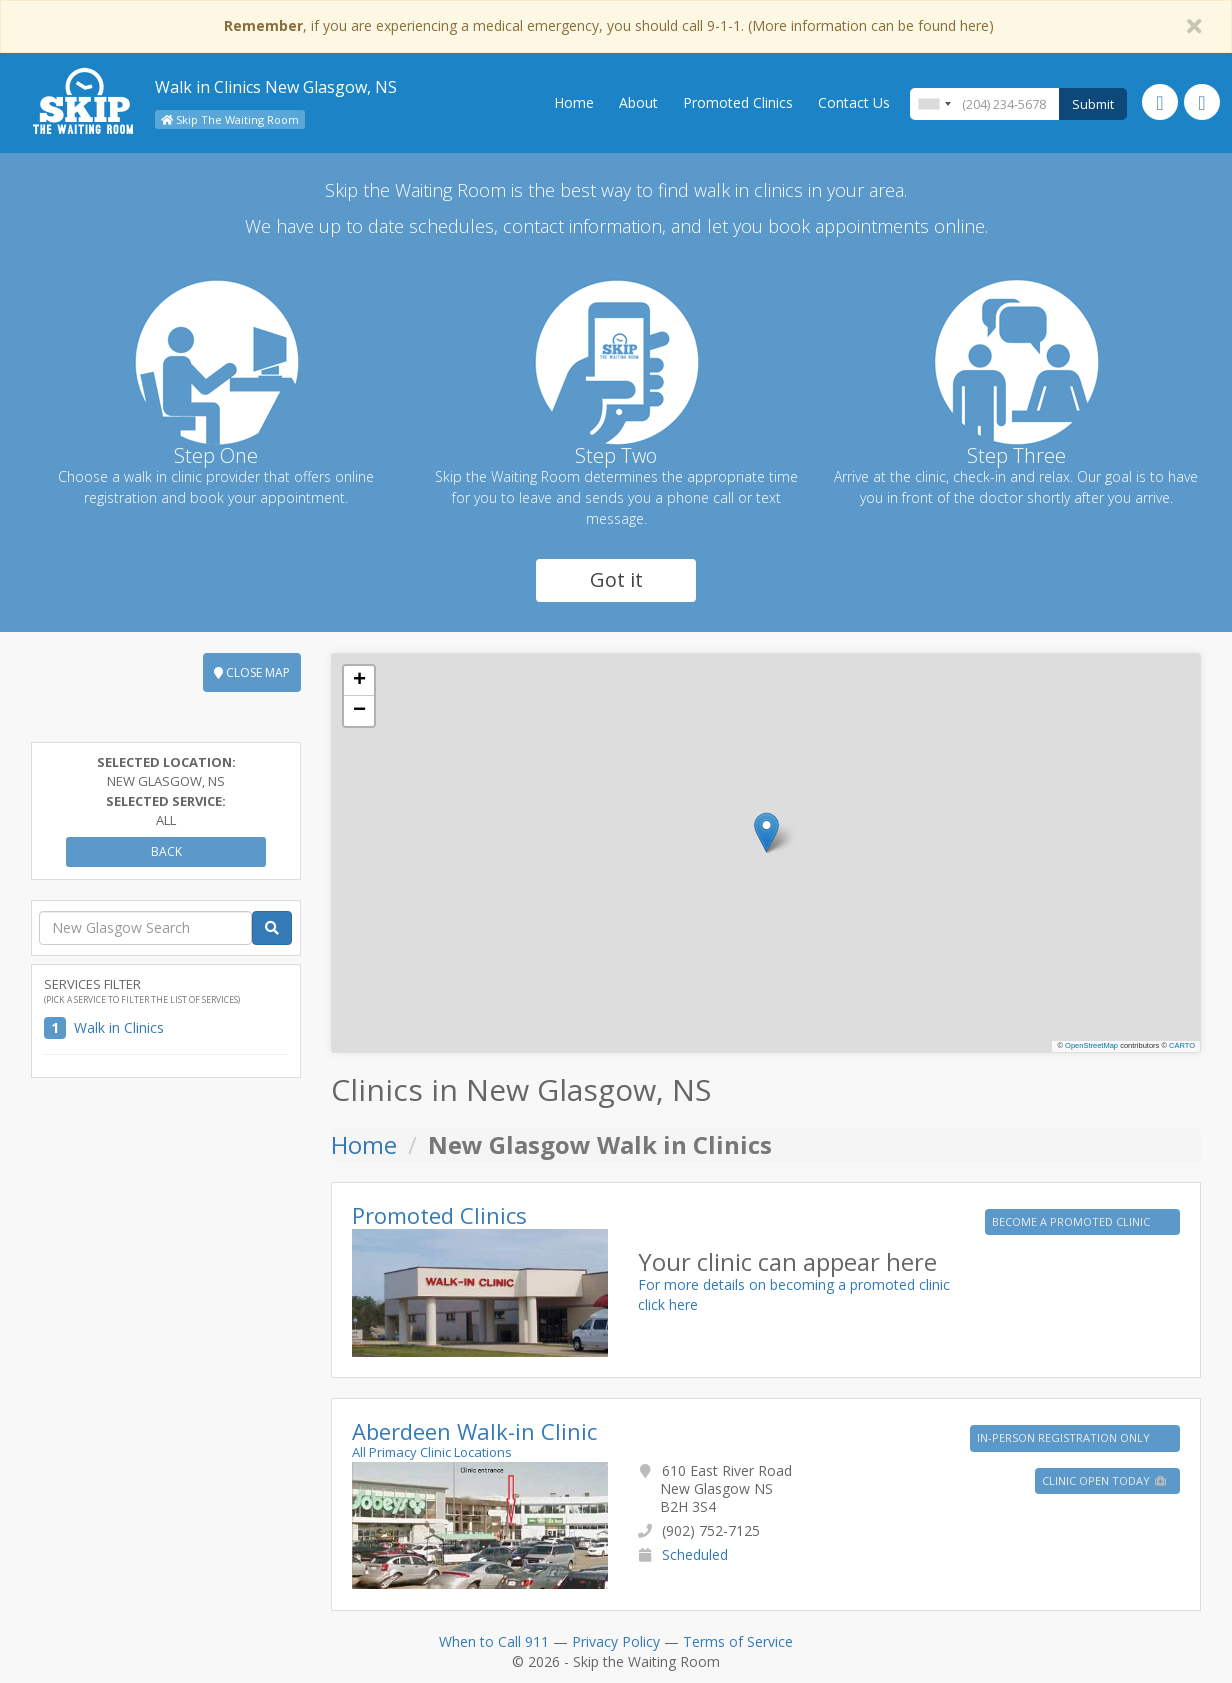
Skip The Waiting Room (230, 119)
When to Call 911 (494, 1641)
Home (574, 102)
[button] (766, 832)
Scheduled (695, 1554)
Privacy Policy (616, 1641)
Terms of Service (738, 1641)
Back (166, 851)
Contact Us (854, 102)
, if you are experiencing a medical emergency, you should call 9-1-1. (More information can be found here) (609, 25)
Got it (616, 579)
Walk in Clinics (119, 1027)
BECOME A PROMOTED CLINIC (1072, 1221)
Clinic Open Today (1105, 1480)
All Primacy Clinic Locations (432, 1452)
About (638, 102)
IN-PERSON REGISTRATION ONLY (1065, 1437)
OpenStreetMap (1091, 1045)
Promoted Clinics (738, 102)
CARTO (1182, 1045)
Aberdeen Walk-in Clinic (474, 1431)
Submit (1093, 104)
